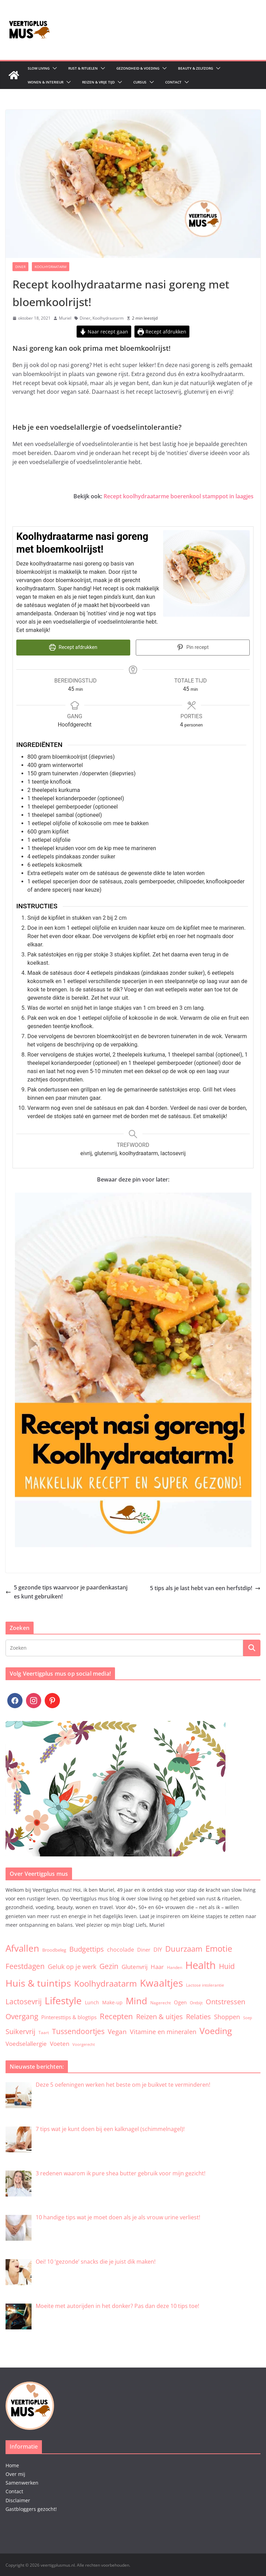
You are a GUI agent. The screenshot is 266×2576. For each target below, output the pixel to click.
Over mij (15, 2473)
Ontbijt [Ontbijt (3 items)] (196, 2002)
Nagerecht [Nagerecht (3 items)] (160, 2002)
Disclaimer (18, 2499)
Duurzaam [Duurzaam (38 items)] (183, 1948)
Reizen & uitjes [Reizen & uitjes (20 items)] (159, 2015)
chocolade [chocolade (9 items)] (120, 1949)
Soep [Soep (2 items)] (247, 2016)
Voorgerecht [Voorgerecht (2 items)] (83, 2043)
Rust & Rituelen (83, 68)
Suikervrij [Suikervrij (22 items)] (20, 2030)
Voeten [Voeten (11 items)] (59, 2043)
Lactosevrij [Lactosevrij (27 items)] (24, 2001)
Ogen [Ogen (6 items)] (180, 2001)
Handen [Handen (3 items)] (174, 1966)
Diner (20, 266)
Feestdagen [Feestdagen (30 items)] (25, 1965)
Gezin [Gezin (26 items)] (108, 1965)
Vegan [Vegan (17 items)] (117, 2030)
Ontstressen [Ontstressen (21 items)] (225, 2001)
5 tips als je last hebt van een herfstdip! (205, 1587)
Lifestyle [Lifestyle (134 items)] (63, 1999)
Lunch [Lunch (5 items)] (92, 2001)
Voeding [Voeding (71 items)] (216, 2030)
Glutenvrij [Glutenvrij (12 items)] (135, 1966)
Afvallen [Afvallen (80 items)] (22, 1947)
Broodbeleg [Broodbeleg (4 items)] (54, 1949)
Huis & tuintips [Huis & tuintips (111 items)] (38, 1982)
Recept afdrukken (162, 331)
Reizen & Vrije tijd (98, 82)
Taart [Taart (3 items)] (43, 2031)
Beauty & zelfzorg (195, 68)
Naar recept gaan (104, 331)
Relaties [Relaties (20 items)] (198, 2015)
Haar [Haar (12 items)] (157, 1966)
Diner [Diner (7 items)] (143, 1948)
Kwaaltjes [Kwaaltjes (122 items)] (161, 1982)
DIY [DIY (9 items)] (157, 1949)
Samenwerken (22, 2482)
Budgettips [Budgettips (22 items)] (86, 1948)
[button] (53, 68)
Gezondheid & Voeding (137, 68)
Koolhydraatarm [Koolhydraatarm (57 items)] (105, 1982)
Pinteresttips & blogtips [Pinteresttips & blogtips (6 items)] (69, 2016)
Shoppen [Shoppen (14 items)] (227, 2016)
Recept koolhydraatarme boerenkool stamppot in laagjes (179, 496)
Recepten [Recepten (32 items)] (116, 2015)
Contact (173, 82)
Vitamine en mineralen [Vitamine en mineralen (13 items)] (163, 2031)
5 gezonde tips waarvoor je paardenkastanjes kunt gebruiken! (66, 1591)
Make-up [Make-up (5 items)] (112, 2001)
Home (12, 2464)
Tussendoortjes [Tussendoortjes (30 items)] (78, 2030)
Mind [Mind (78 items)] (136, 2000)
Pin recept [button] (193, 647)
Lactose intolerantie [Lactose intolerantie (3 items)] (205, 1984)
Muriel (65, 318)
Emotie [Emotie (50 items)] (218, 1947)
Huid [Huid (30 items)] (227, 1965)
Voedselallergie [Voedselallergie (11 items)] (26, 2043)
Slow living (39, 68)
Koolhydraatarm (50, 266)
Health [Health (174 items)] (200, 1964)
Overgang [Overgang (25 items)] (22, 2015)
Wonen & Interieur (45, 82)
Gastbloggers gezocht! (31, 2508)
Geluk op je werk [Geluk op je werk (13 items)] (72, 1966)
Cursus (140, 82)
